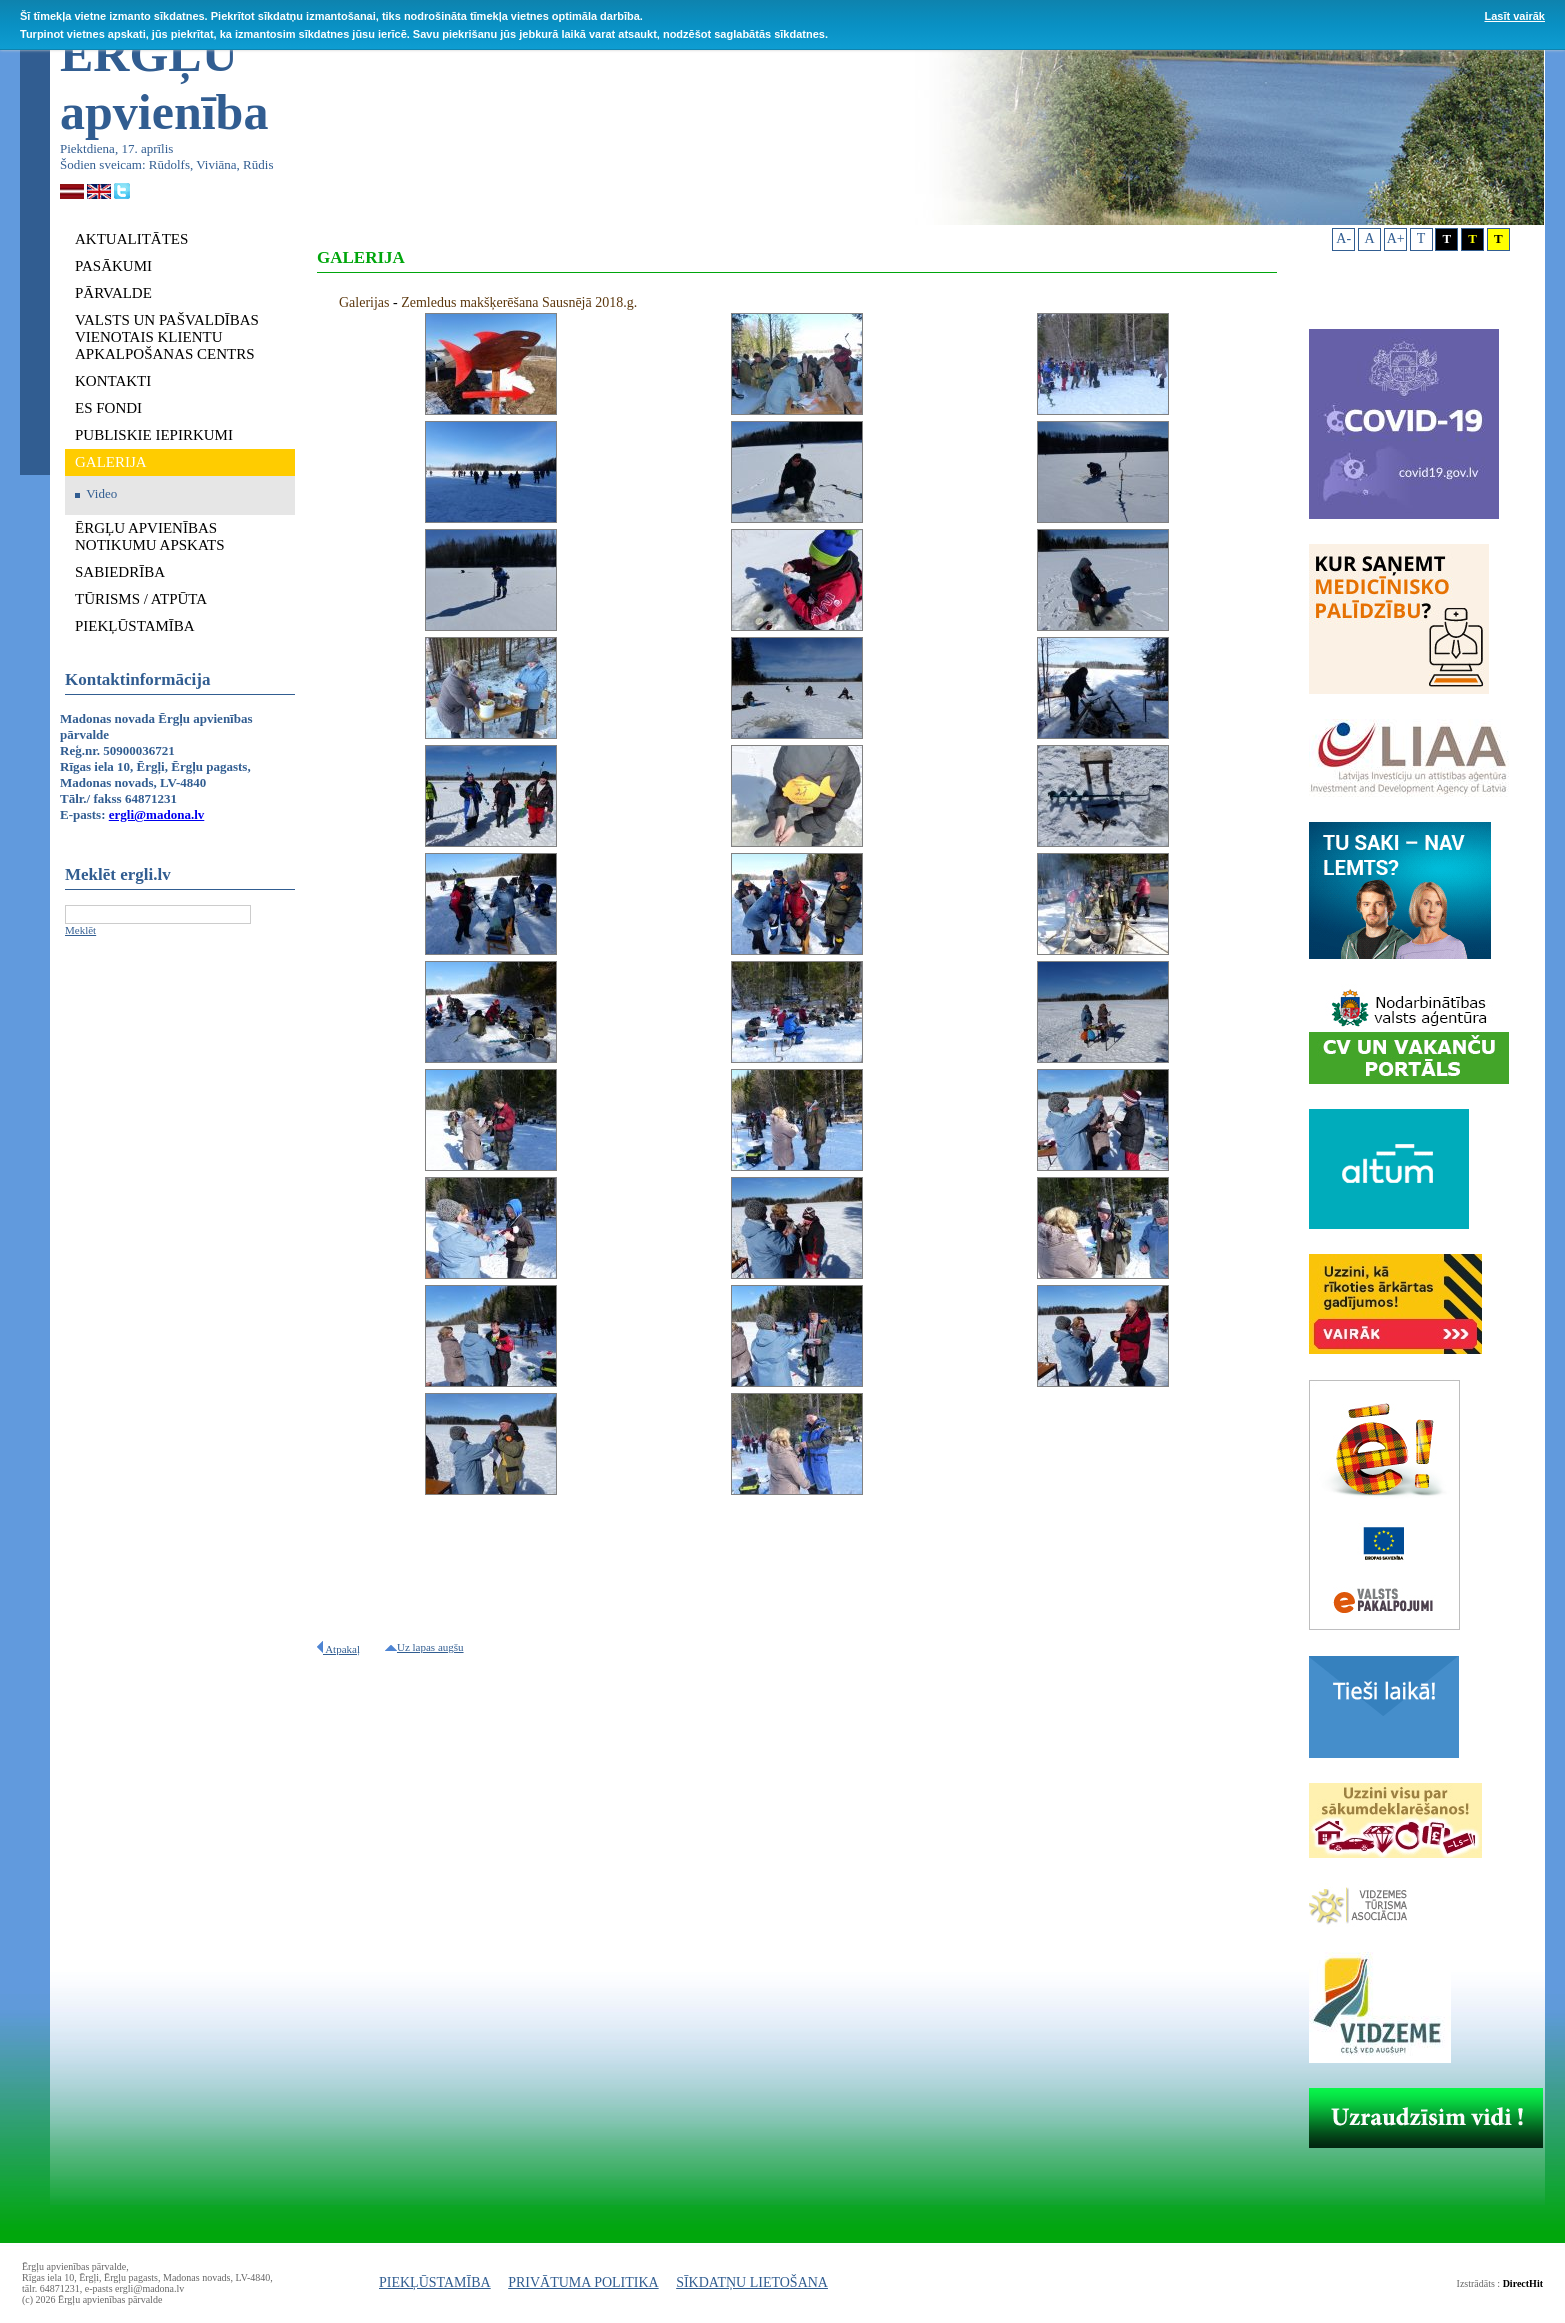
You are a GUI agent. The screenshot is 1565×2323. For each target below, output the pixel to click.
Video (101, 493)
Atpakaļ (338, 1649)
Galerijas (364, 302)
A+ (1396, 238)
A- (1343, 238)
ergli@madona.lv (157, 814)
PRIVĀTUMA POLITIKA (583, 2282)
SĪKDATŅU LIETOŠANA (752, 2282)
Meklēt (80, 930)
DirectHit (1523, 2283)
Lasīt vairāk (1514, 16)
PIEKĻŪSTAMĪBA (435, 2282)
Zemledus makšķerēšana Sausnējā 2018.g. (519, 302)
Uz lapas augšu (424, 1647)
